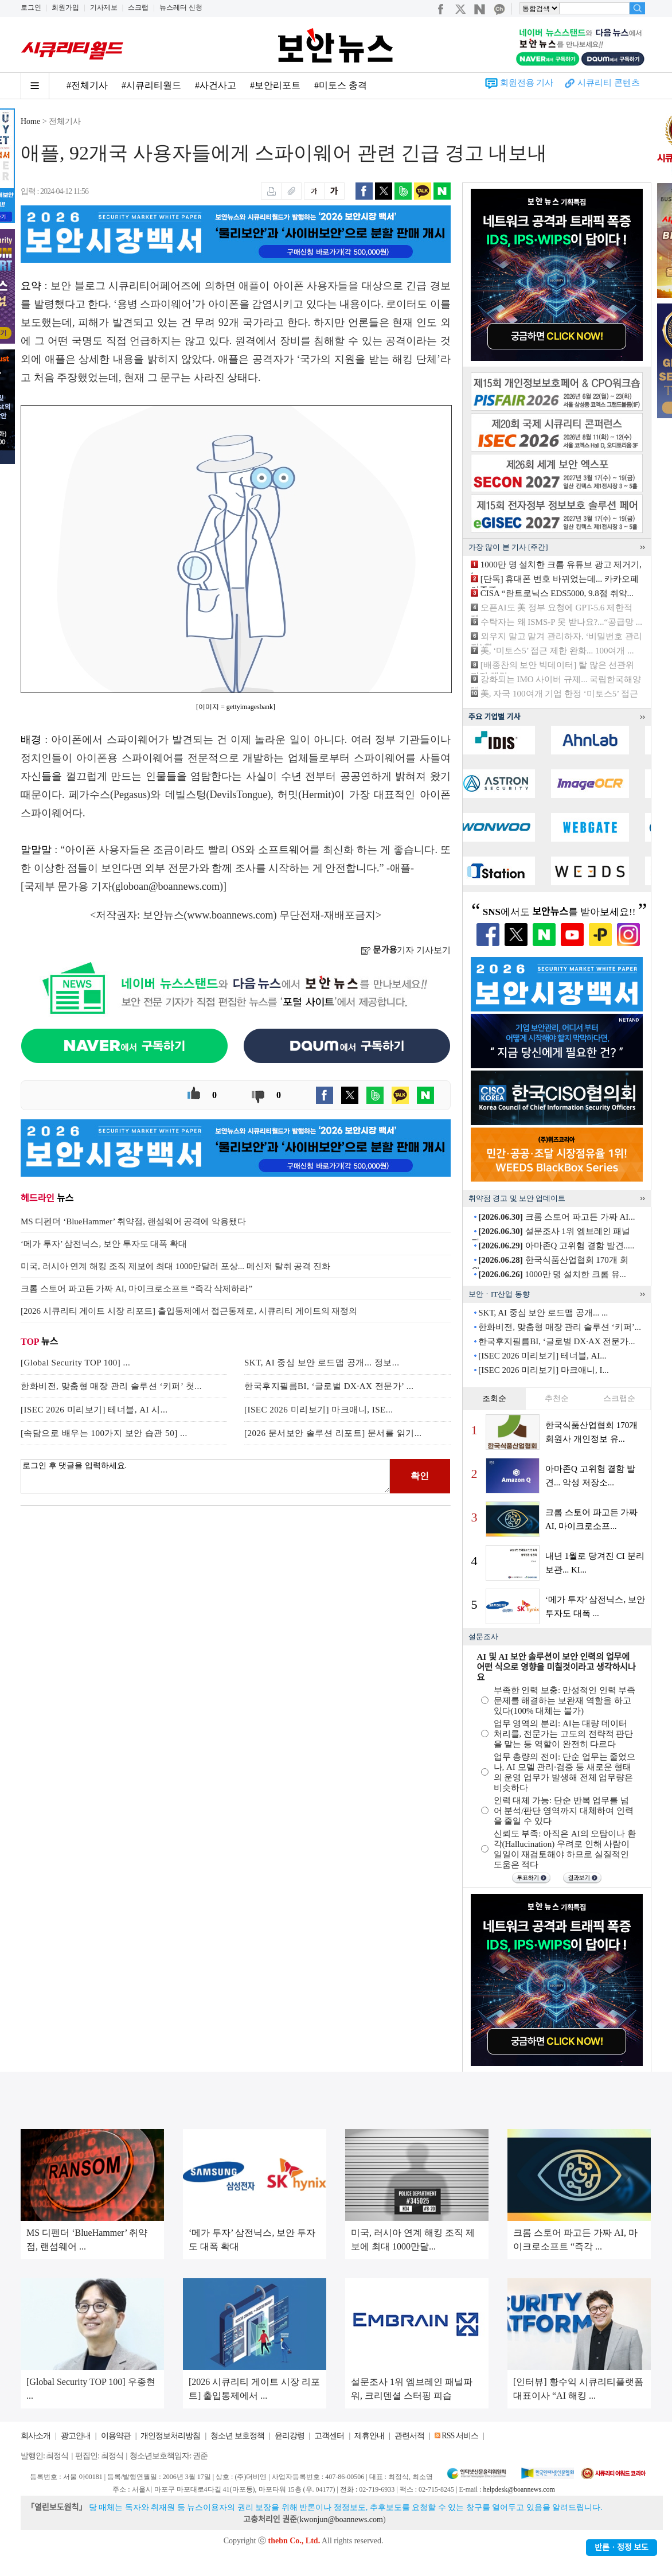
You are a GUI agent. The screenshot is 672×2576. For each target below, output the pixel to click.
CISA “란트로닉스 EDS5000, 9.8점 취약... (557, 593)
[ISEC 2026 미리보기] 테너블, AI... (542, 1355)
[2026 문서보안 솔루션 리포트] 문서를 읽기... (333, 1433)
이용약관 (116, 2435)
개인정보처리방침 (170, 2435)
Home (30, 121)
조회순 (494, 1398)
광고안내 (76, 2435)
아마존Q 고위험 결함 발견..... (556, 1245)
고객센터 (329, 2435)
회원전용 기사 (527, 82)
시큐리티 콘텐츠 (608, 82)
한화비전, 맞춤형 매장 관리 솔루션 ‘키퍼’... (559, 1327)
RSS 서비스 (460, 2435)
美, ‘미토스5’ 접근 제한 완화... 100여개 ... (557, 650)
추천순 (557, 1398)
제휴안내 (369, 2435)
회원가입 (65, 7)
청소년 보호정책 (237, 2435)
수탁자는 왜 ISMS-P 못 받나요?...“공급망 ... (561, 622)
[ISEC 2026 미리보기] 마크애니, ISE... (318, 1409)
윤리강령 (289, 2435)
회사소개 (35, 2435)
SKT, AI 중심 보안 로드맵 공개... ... (543, 1312)
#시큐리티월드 (151, 85)
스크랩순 (619, 1398)
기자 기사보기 (406, 950)
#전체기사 (87, 85)
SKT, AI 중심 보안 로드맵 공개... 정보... (321, 1362)
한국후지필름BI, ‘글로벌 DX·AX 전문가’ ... (328, 1386)
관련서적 (409, 2435)
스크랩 (138, 7)
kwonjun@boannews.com (340, 2519)
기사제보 (104, 7)
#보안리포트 (275, 85)
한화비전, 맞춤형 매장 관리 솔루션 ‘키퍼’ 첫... (111, 1386)
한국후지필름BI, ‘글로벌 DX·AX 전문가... (556, 1341)
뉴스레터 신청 (180, 7)
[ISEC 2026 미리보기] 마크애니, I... (543, 1370)
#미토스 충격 (340, 85)
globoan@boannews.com (167, 886)
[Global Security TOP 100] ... (75, 1362)
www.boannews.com (230, 915)
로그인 (31, 7)
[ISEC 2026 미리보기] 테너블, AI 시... (94, 1409)
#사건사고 (215, 85)
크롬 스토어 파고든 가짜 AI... (556, 1216)
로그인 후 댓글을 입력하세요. (205, 1476)
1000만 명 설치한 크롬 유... (552, 1274)
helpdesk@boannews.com (518, 2489)
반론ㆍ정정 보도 (621, 2547)
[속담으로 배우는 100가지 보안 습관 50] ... (104, 1433)
